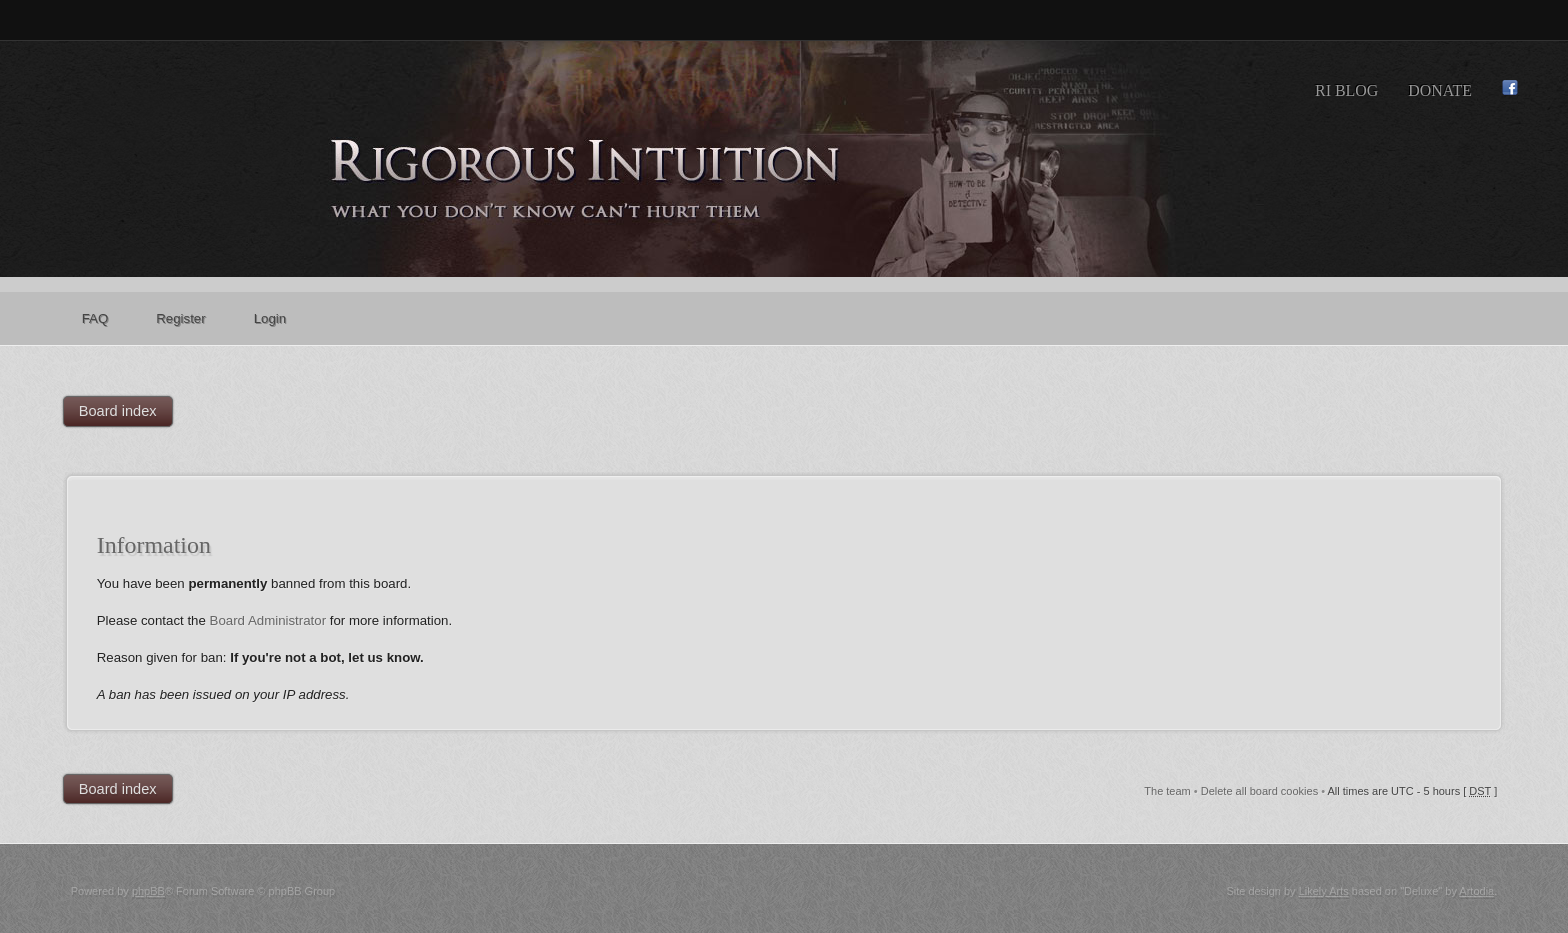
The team (1167, 791)
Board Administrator (268, 620)
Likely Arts (1324, 891)
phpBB (148, 891)
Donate (1440, 90)
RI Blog (1346, 90)
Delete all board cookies (1259, 791)
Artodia (1476, 891)
